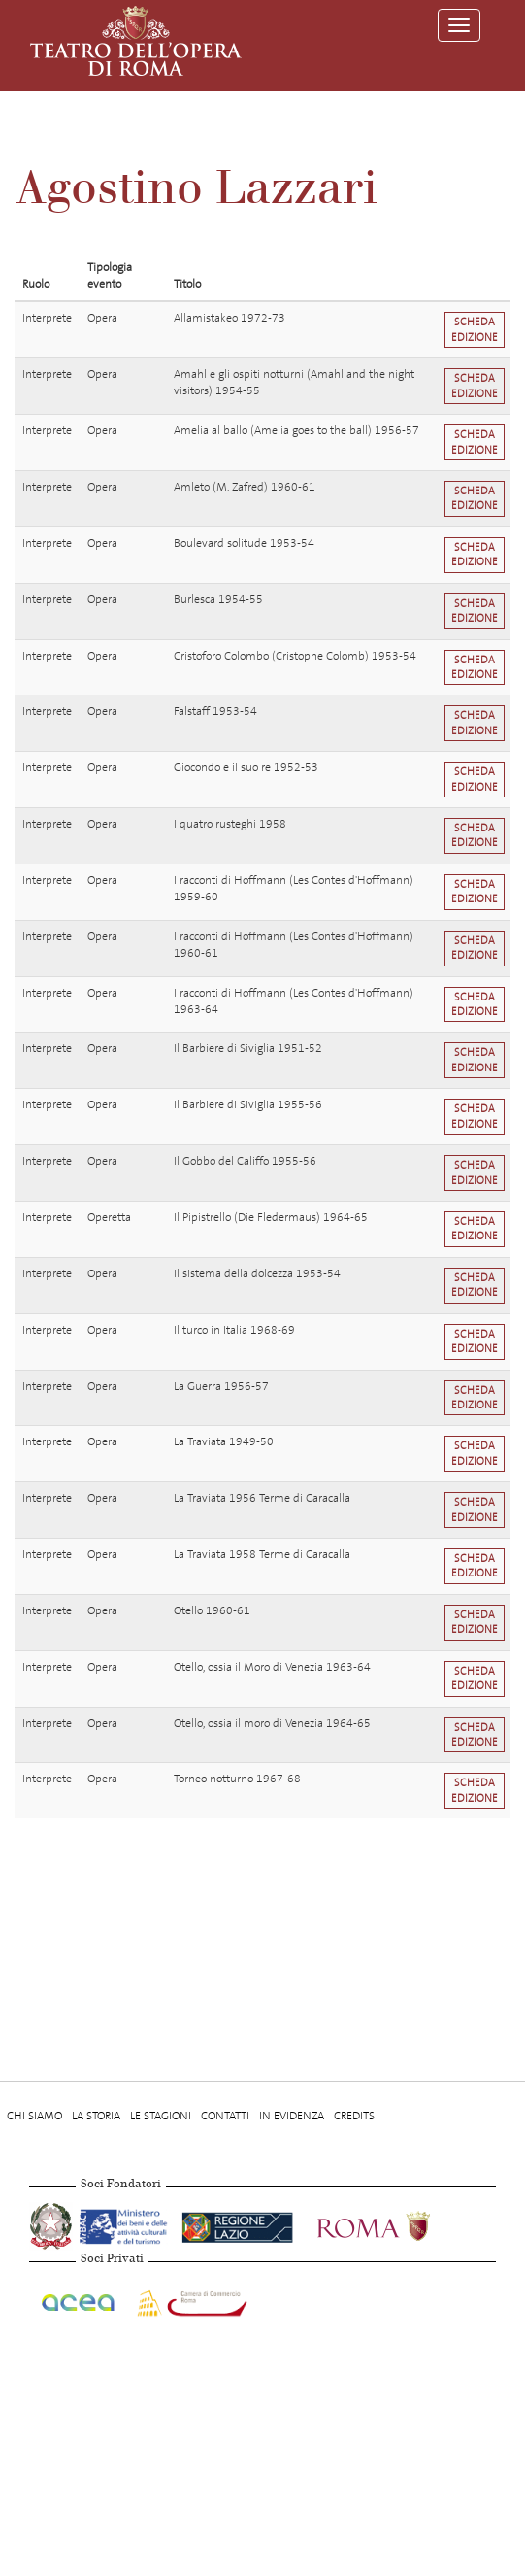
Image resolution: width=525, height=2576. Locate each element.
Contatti (225, 2115)
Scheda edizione (474, 329)
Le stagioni (160, 2115)
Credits (354, 2115)
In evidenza (291, 2115)
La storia (96, 2115)
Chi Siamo (34, 2115)
